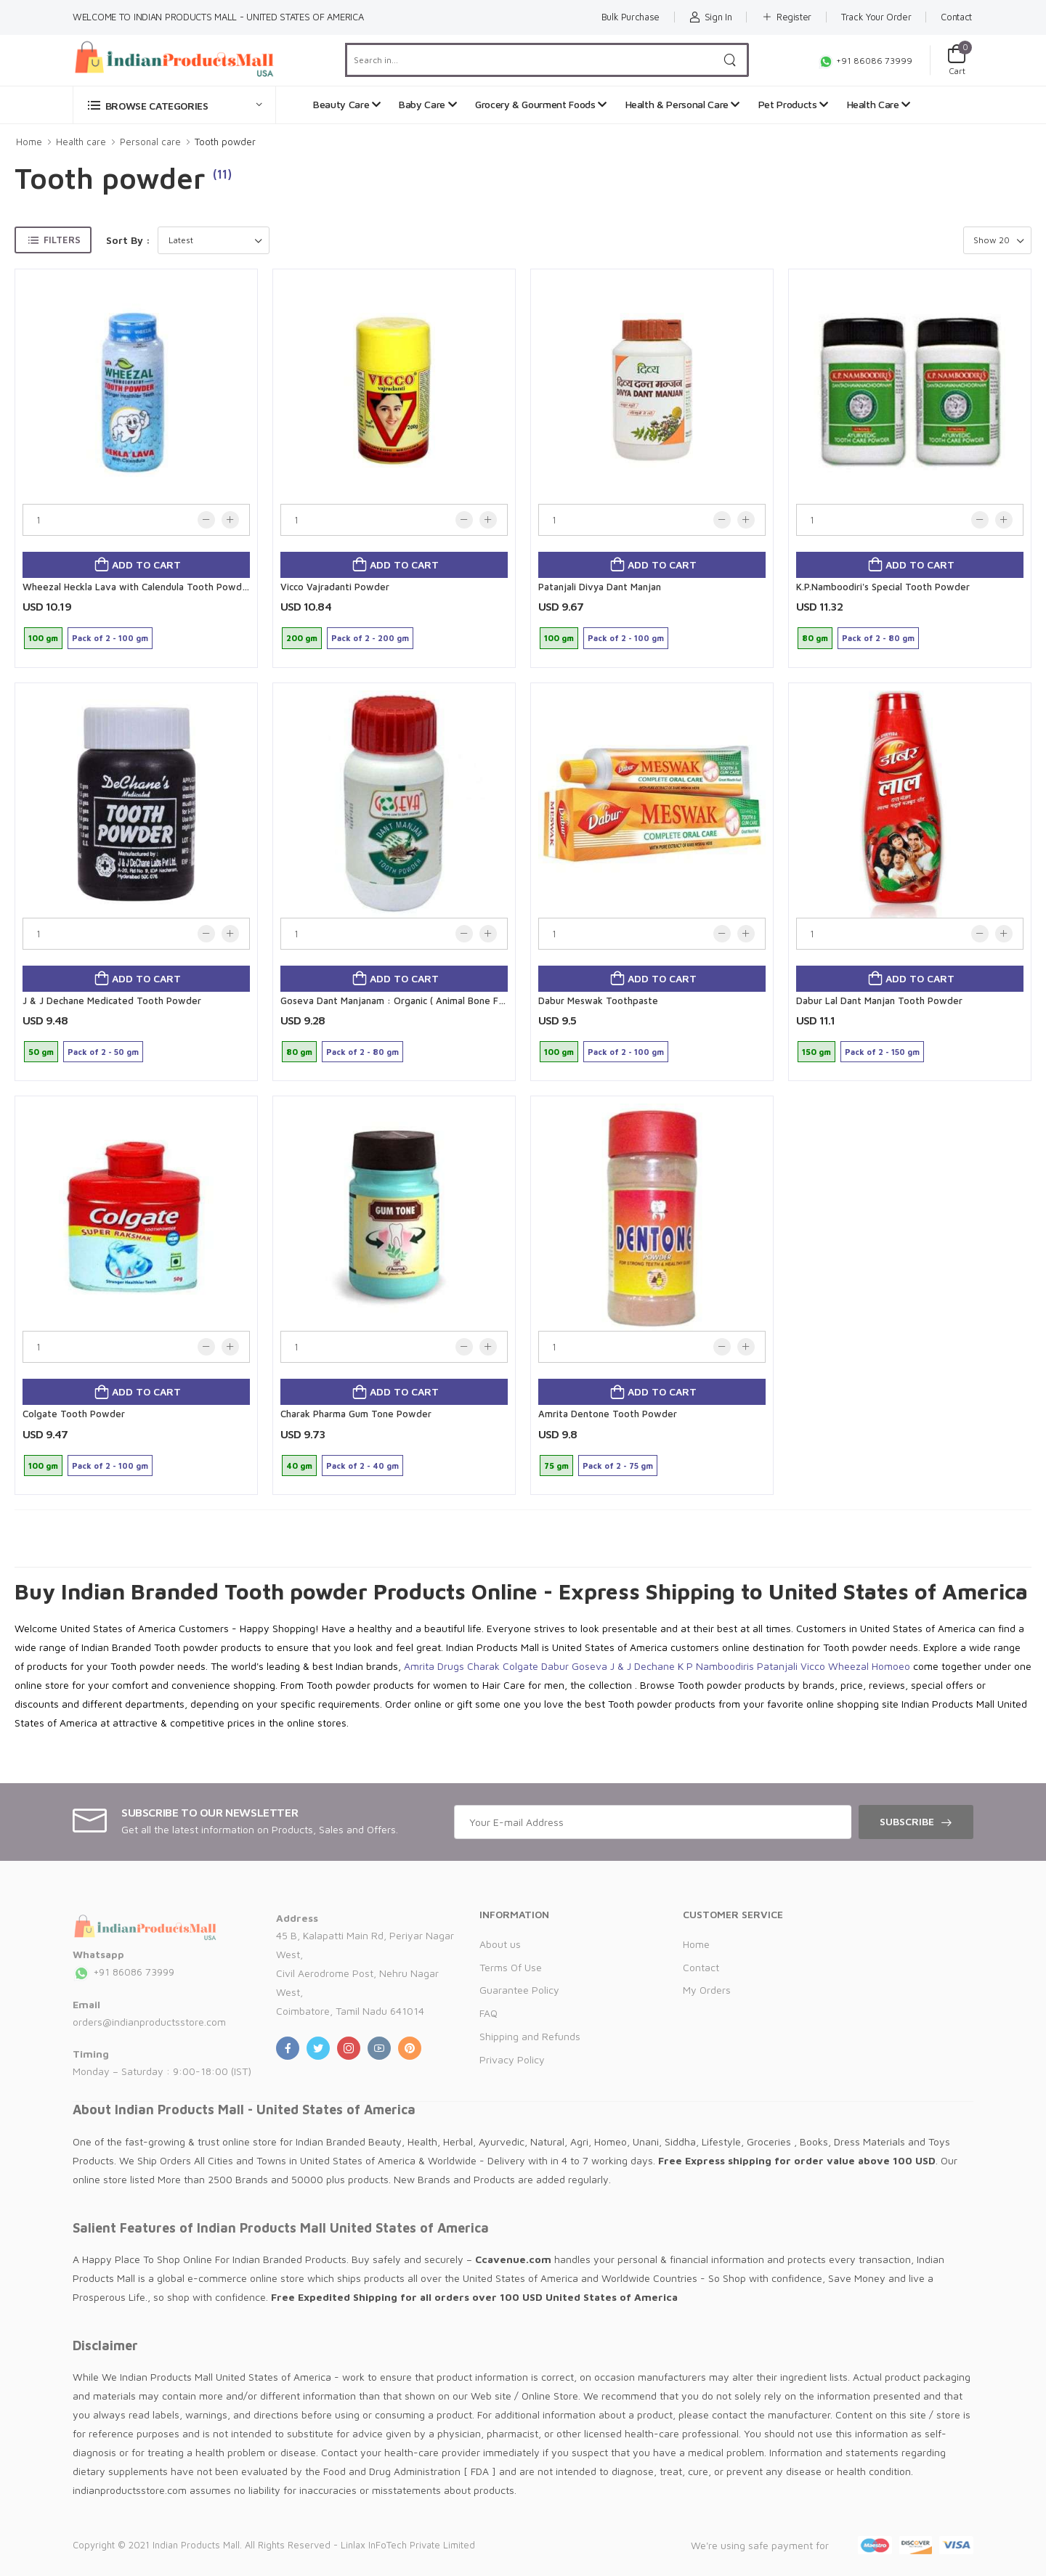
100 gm (43, 638)
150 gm (816, 1051)
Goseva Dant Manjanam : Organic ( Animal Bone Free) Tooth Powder (432, 1000)
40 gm (299, 1465)
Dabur (555, 1666)
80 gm (815, 638)
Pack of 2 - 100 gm (110, 638)
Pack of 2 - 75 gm (618, 1465)
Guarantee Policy (519, 1990)
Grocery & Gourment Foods (541, 104)
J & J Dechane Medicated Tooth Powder (112, 1000)
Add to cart (145, 564)
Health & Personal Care (682, 104)
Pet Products (793, 104)
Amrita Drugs (434, 1666)
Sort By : (128, 240)
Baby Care (427, 104)
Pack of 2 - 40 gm (362, 1465)
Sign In (710, 17)
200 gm (301, 638)
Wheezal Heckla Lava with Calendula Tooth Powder (137, 586)
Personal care (150, 141)
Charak (483, 1666)
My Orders (707, 1990)
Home (29, 141)
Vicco (812, 1666)
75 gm (556, 1465)
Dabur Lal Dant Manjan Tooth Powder (879, 1000)
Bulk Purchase (630, 17)
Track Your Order (876, 17)
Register (786, 17)
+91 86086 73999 (865, 60)
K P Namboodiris (716, 1666)
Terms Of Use (510, 1967)
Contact (956, 17)
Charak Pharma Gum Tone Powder (355, 1413)
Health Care (878, 104)
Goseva (589, 1666)
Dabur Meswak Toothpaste (598, 1000)
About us (500, 1944)
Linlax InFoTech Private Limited (408, 2545)
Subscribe (907, 1821)
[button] (174, 104)
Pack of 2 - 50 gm (103, 1051)
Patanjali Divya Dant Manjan (599, 586)
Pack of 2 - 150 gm (882, 1051)
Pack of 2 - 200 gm (370, 638)
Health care (81, 141)
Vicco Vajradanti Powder (334, 586)
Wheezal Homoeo (869, 1666)
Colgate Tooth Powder (74, 1413)
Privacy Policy (512, 2059)
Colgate (520, 1666)
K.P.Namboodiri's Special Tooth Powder (883, 586)
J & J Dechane (642, 1666)
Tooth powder (225, 141)
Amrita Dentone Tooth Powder (607, 1413)
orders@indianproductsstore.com (149, 2021)
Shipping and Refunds (529, 2036)
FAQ (488, 2013)
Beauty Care (346, 104)
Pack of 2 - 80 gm (878, 638)
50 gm (41, 1051)
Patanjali (777, 1666)
